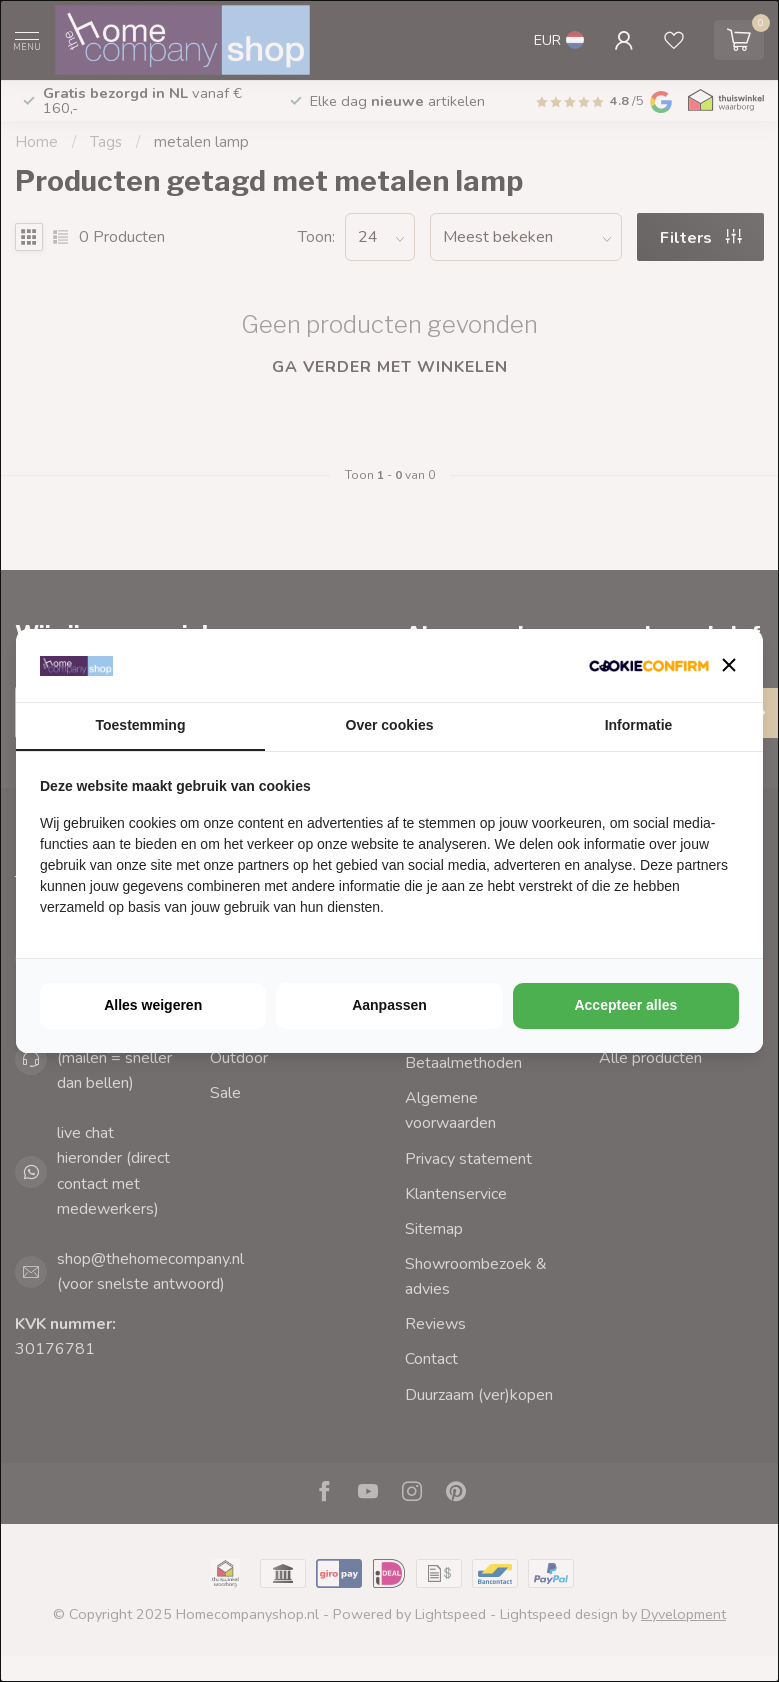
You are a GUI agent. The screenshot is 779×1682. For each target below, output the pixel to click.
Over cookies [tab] (390, 725)
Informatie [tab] (639, 725)
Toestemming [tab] (141, 725)
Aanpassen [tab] (389, 1005)
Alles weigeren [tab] (153, 1005)
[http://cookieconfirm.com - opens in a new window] (649, 665)
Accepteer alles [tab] (625, 1005)
